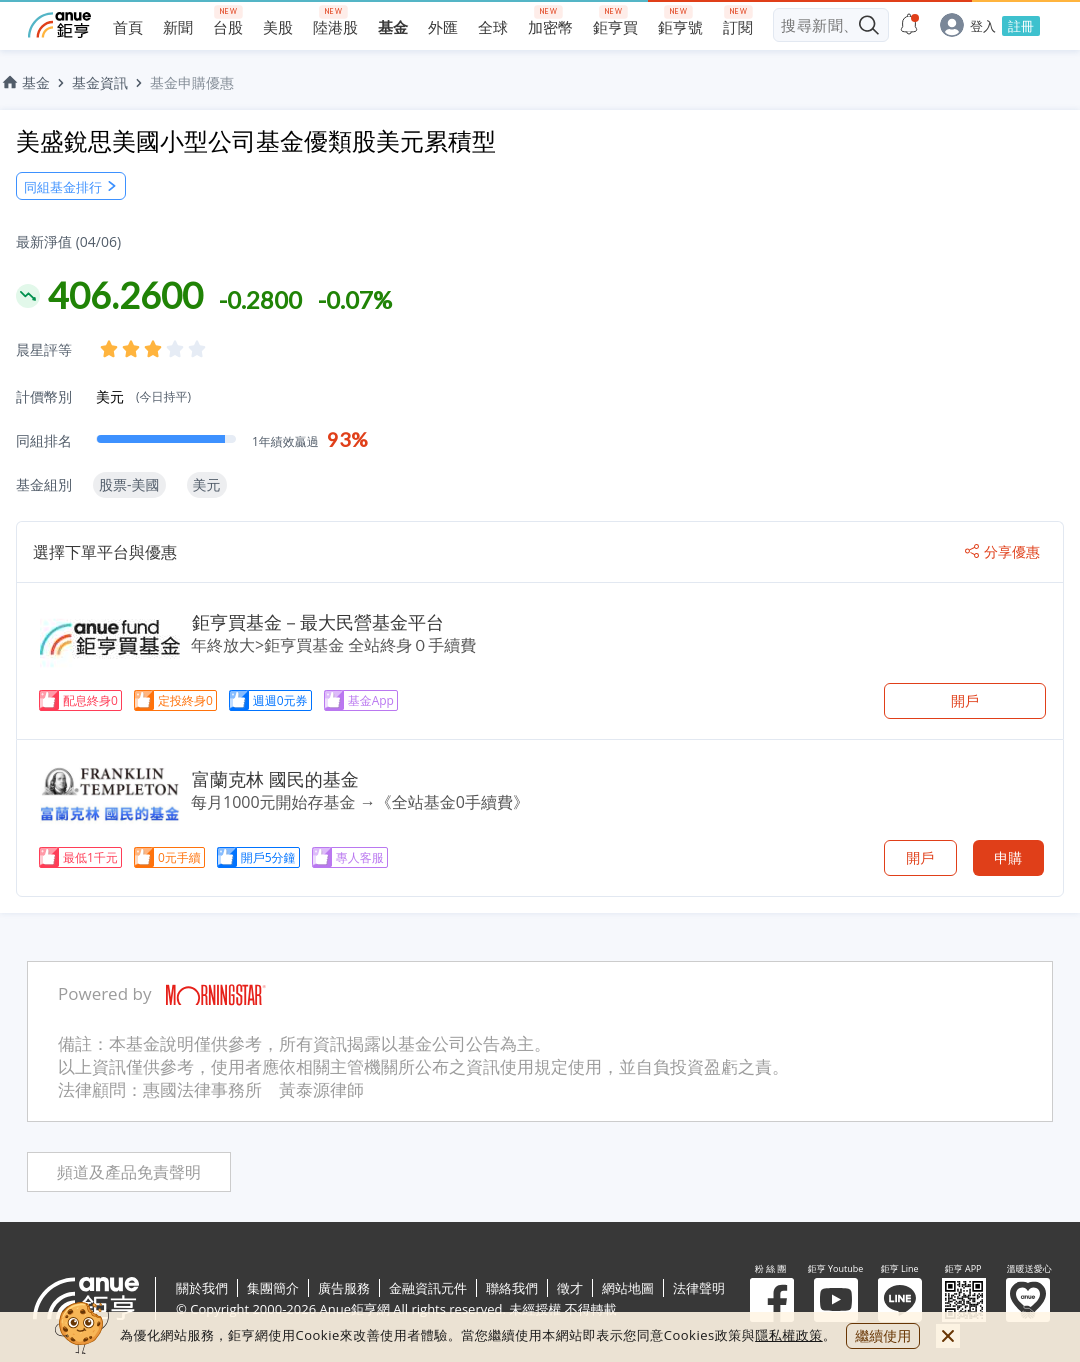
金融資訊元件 (428, 1288)
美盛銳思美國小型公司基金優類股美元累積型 (256, 140)
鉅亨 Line (900, 1300)
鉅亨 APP (964, 1300)
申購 (1008, 857)
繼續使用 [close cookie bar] (883, 1335)
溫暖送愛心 (1028, 1300)
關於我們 (202, 1288)
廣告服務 (344, 1288)
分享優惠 (1002, 552)
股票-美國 (129, 484)
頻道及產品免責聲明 (129, 1172)
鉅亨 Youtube (836, 1300)
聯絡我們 (512, 1288)
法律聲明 (699, 1288)
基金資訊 (100, 82)
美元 (143, 396)
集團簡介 (273, 1288)
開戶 (965, 700)
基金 (25, 82)
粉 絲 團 (772, 1300)
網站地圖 (628, 1288)
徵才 (570, 1288)
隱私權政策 (789, 1335)
